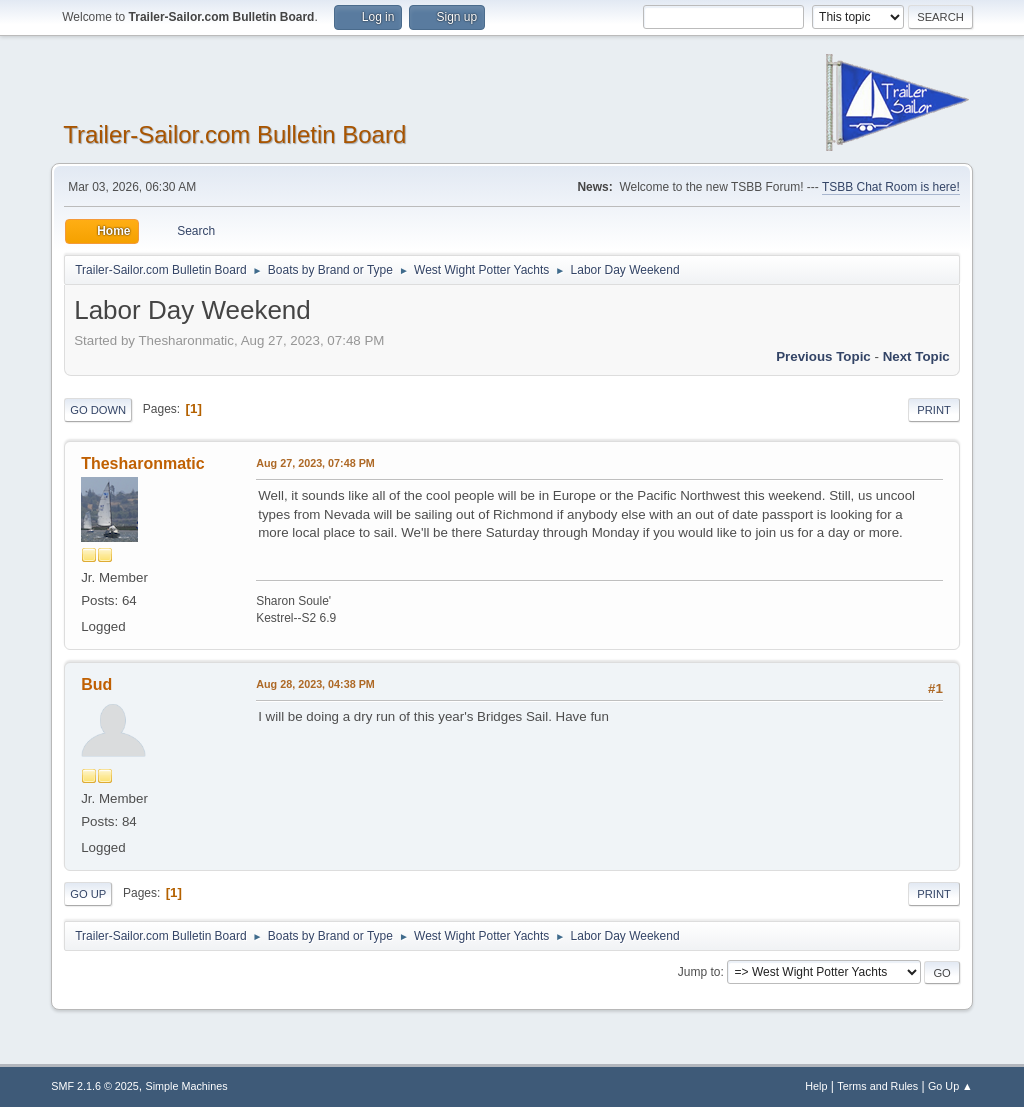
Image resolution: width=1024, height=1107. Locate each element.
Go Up (88, 894)
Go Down (98, 410)
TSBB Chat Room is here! (891, 187)
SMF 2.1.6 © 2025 (95, 1086)
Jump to (699, 972)
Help (816, 1086)
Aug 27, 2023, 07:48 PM (315, 463)
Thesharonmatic (142, 463)
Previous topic (823, 356)
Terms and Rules (877, 1086)
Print (934, 410)
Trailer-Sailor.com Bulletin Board (234, 134)
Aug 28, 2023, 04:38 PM (315, 684)
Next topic (916, 356)
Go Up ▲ (950, 1086)
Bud (96, 684)
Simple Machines (187, 1086)
